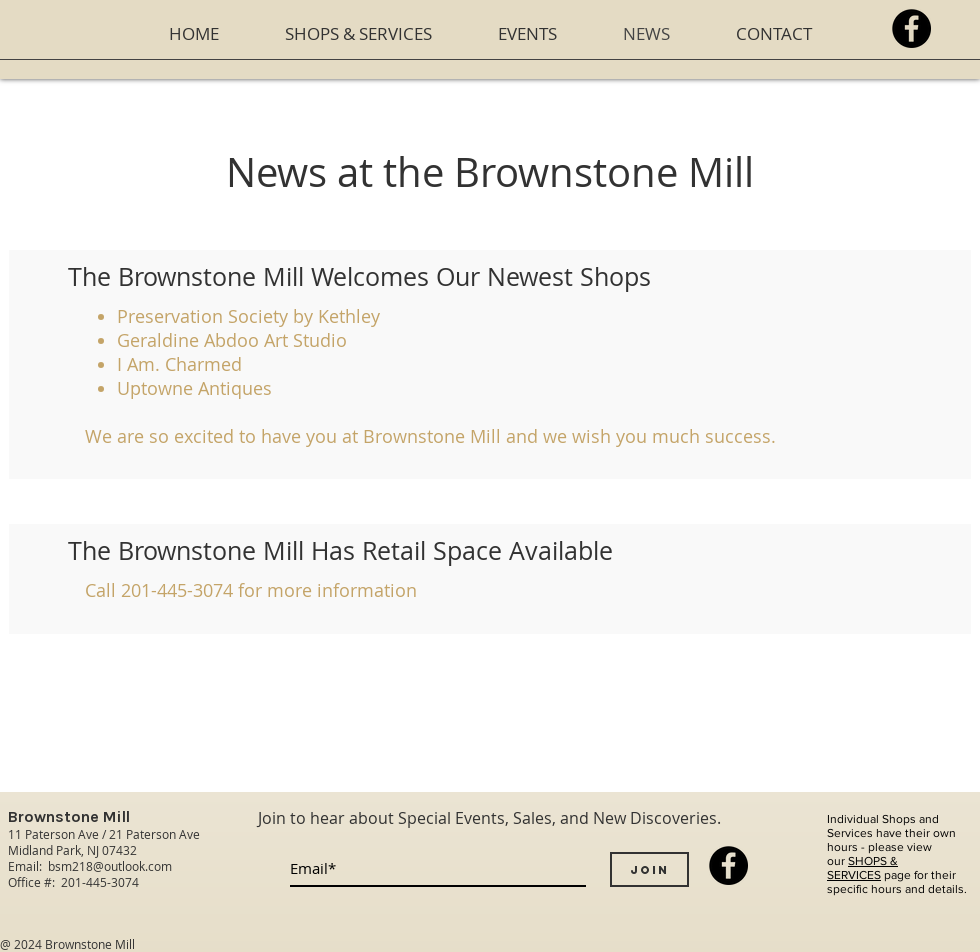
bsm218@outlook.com (110, 866)
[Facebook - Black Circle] (911, 28)
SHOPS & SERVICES (862, 868)
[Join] (649, 869)
